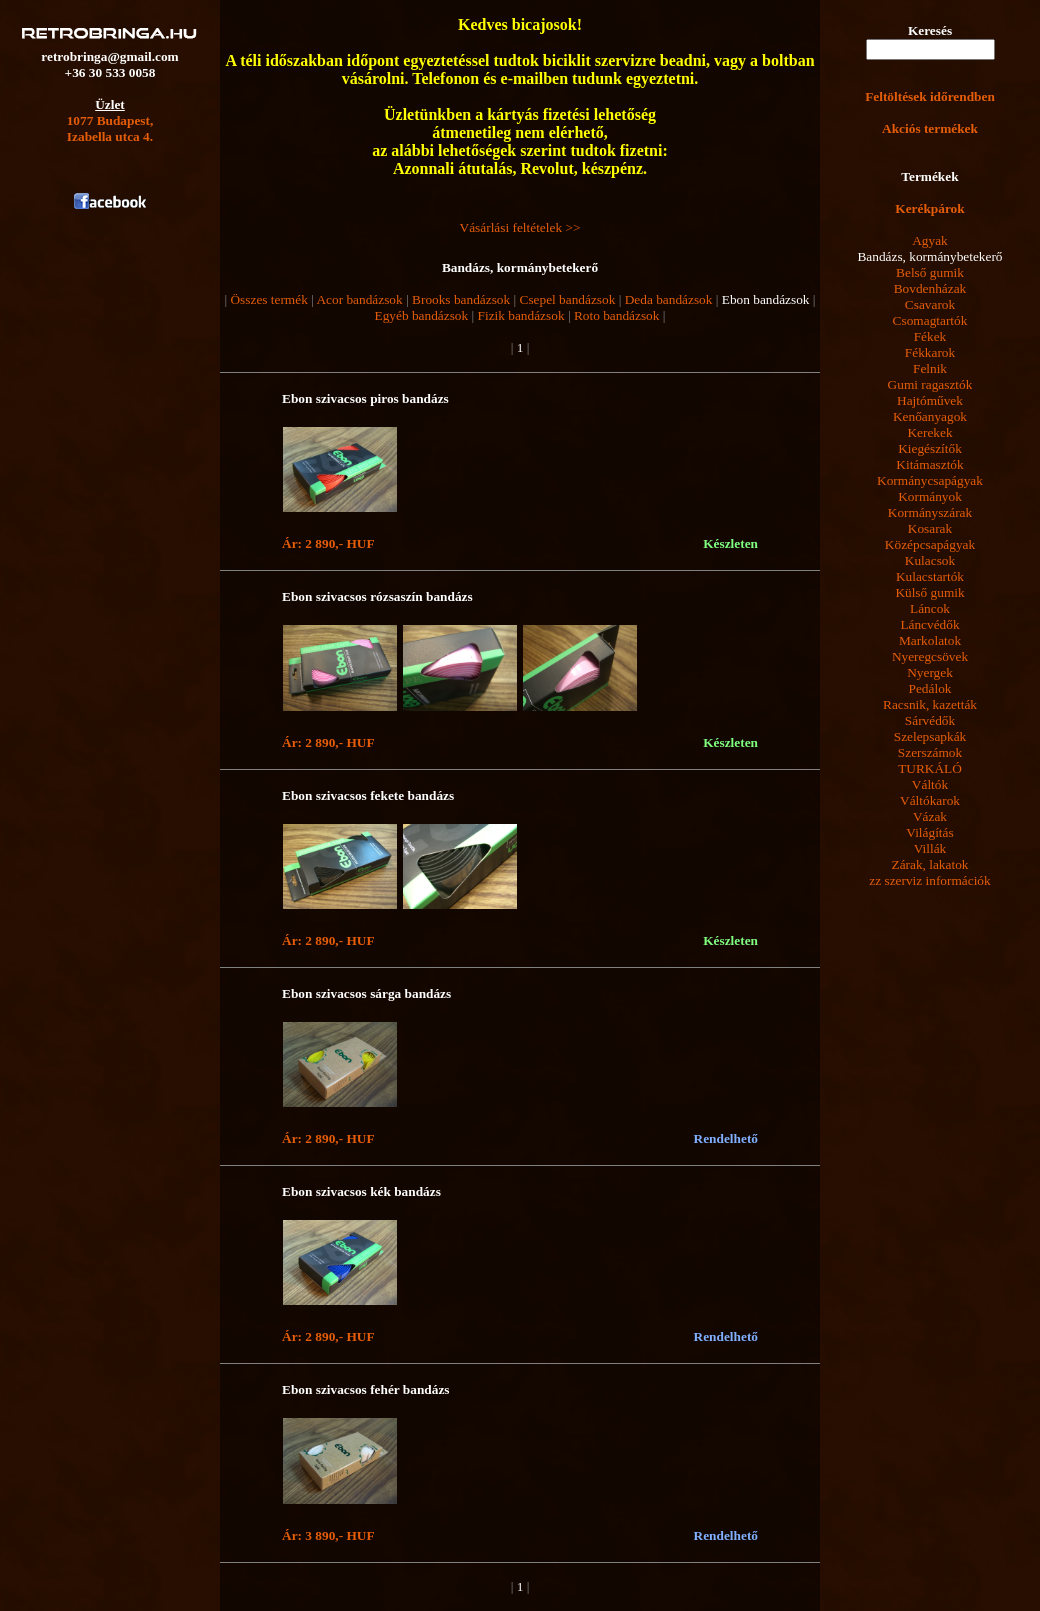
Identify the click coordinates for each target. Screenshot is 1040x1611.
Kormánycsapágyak (930, 480)
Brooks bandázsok (461, 299)
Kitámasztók (929, 464)
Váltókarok (930, 800)
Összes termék (268, 299)
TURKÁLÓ (930, 768)
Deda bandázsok (669, 299)
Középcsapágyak (930, 544)
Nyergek (930, 672)
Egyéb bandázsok (422, 315)
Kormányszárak (930, 512)
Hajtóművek (930, 400)
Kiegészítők (930, 448)
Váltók (930, 784)
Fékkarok (930, 352)
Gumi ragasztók (930, 384)
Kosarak (930, 528)
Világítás (929, 832)
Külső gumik (929, 592)
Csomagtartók (930, 320)
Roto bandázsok (617, 315)
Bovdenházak (930, 288)
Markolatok (930, 640)
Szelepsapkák (930, 736)
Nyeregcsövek (930, 656)
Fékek (930, 336)
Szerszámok (930, 752)
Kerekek (929, 432)
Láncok (930, 608)
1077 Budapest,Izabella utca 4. (110, 128)
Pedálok (930, 688)
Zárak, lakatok (930, 864)
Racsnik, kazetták (930, 704)
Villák (930, 848)
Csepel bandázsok (568, 299)
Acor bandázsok (359, 299)
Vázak (930, 816)
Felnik (930, 368)
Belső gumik (930, 272)
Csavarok (930, 304)
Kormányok (930, 496)
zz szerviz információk (929, 880)
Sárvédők (930, 720)
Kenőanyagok (930, 416)
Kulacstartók (930, 576)
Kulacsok (930, 560)
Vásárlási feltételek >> (520, 227)
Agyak (930, 240)
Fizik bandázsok (521, 315)
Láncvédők (929, 624)
